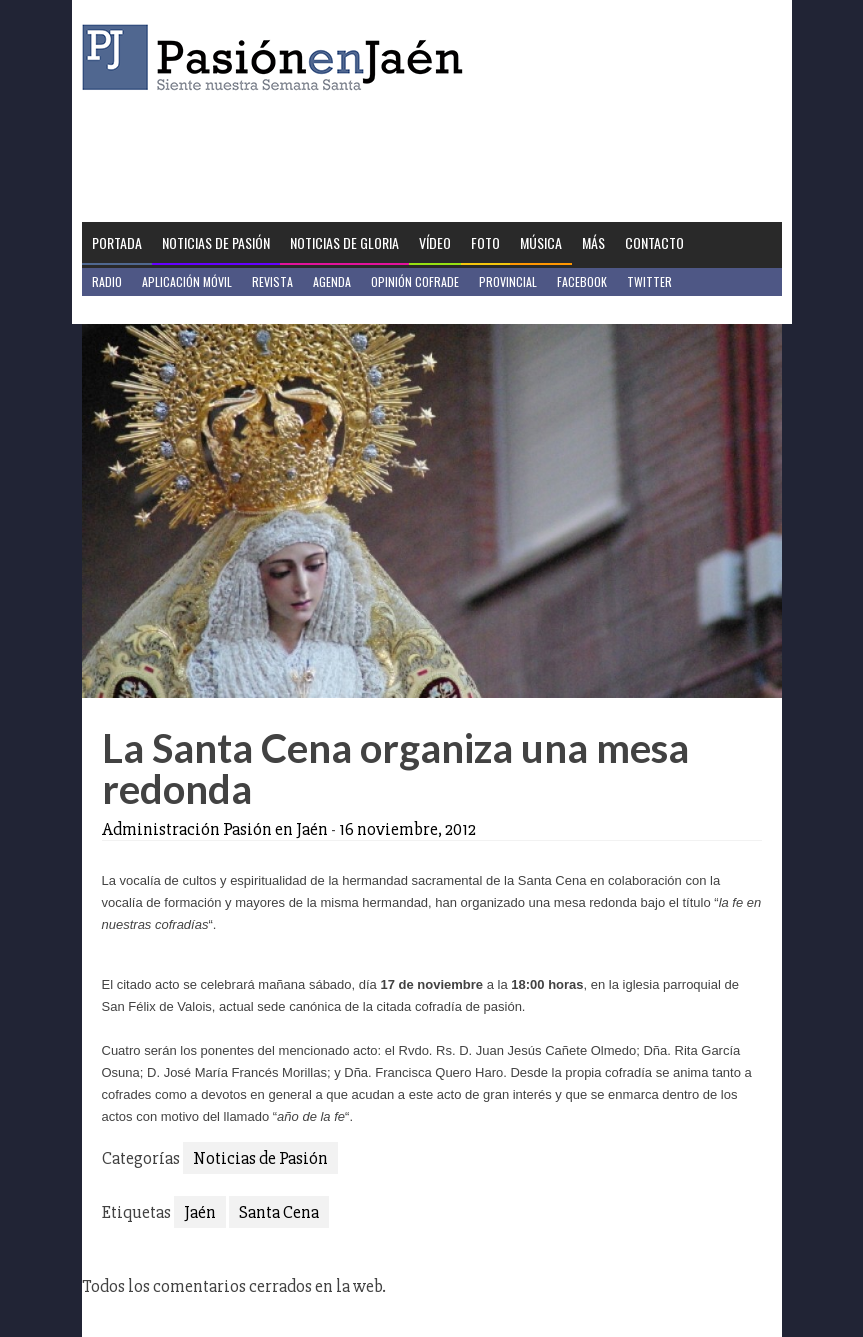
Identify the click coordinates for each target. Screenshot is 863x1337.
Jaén (200, 1212)
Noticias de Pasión (216, 242)
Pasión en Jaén (278, 57)
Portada (117, 242)
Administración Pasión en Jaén (215, 829)
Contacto (654, 242)
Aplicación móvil (187, 281)
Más (593, 242)
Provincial (508, 281)
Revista (272, 281)
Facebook (582, 281)
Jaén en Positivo (135, 309)
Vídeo (435, 242)
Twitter (649, 281)
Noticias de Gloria (344, 242)
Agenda (332, 281)
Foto (485, 242)
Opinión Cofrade (415, 281)
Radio (107, 281)
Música (541, 242)
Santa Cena (279, 1212)
